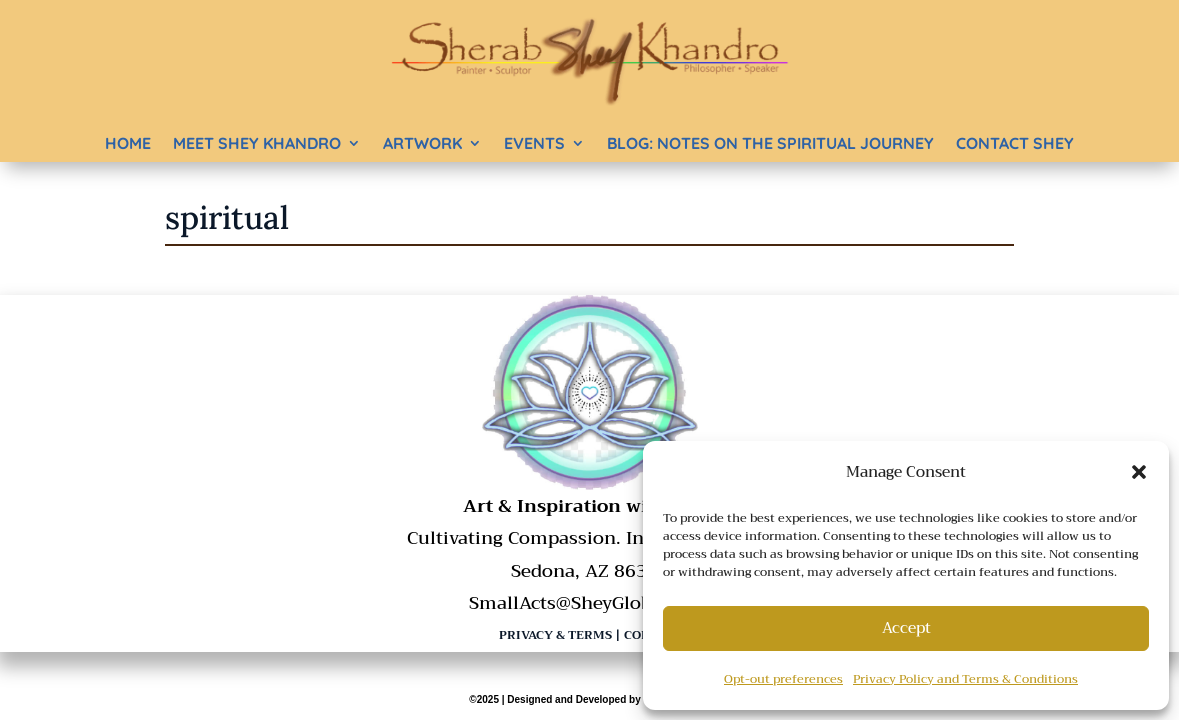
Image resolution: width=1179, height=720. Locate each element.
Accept (906, 628)
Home (128, 143)
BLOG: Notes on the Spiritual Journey (770, 143)
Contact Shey (1015, 143)
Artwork (422, 143)
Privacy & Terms (555, 635)
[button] (1139, 472)
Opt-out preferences (783, 679)
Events (534, 143)
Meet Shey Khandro (257, 143)
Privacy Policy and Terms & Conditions (965, 679)
